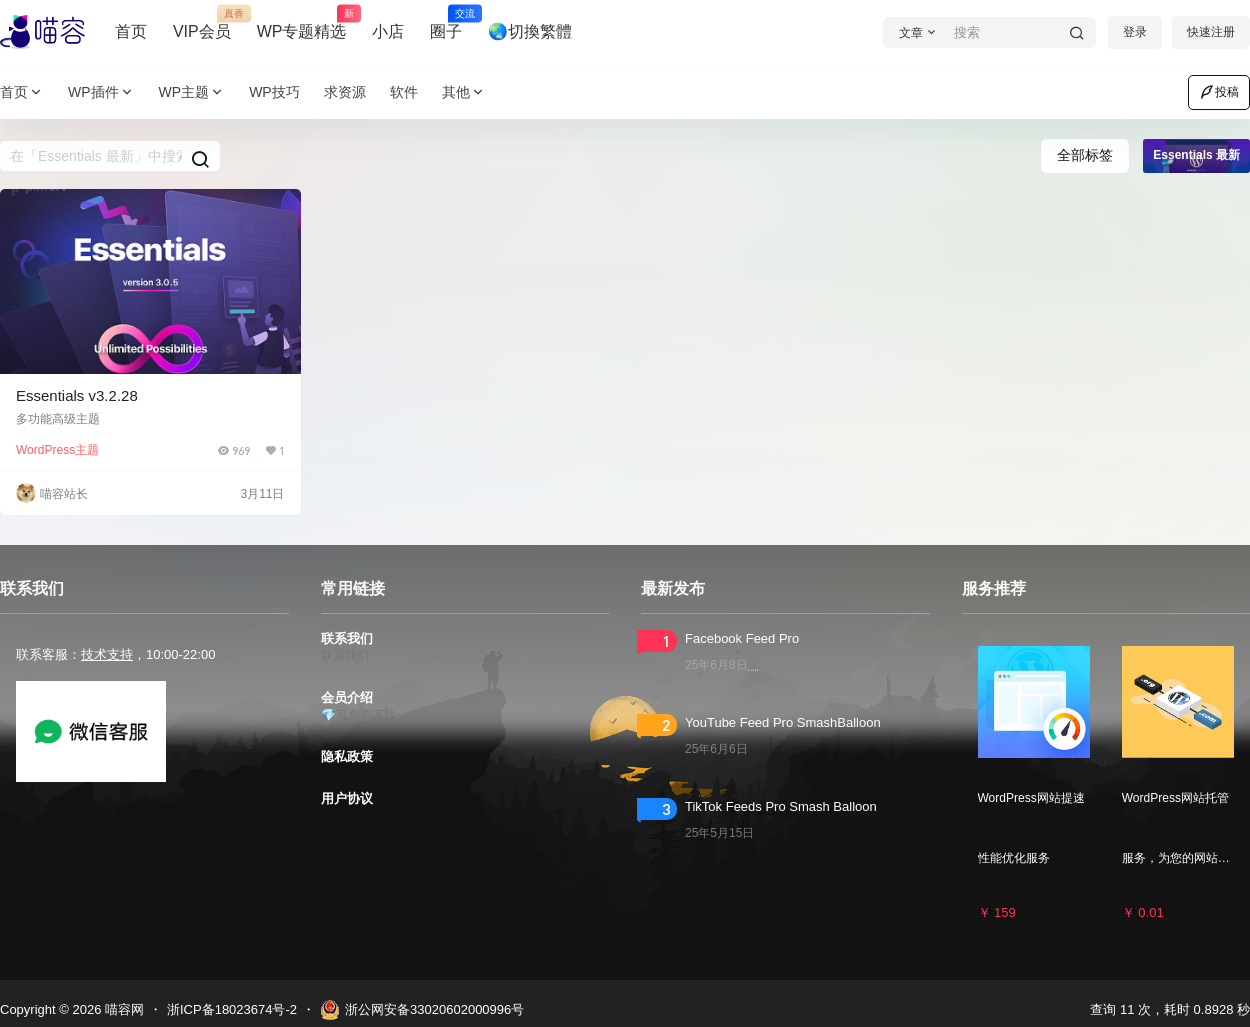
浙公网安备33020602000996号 (422, 1010)
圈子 (446, 23)
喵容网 (122, 1009)
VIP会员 (202, 23)
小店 (388, 31)
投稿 (1219, 92)
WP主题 (192, 92)
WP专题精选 (302, 23)
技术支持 (107, 654)
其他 (464, 92)
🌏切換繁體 (530, 31)
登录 (1135, 32)
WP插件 (101, 92)
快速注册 (1211, 32)
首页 (131, 31)
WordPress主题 (57, 450)
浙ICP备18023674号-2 (232, 1009)
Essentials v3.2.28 (77, 395)
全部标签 (1085, 155)
